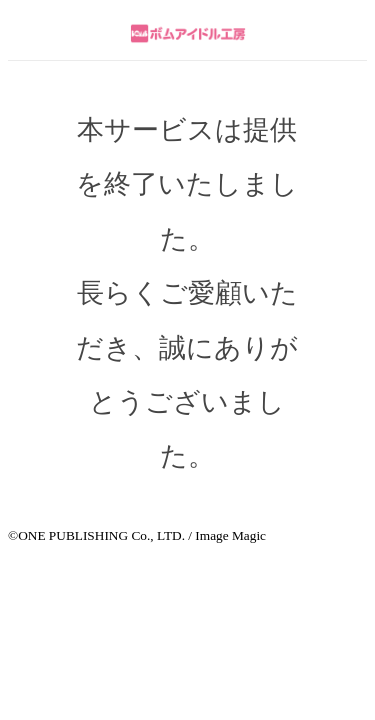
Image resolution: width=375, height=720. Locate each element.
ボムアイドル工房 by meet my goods (187, 33)
